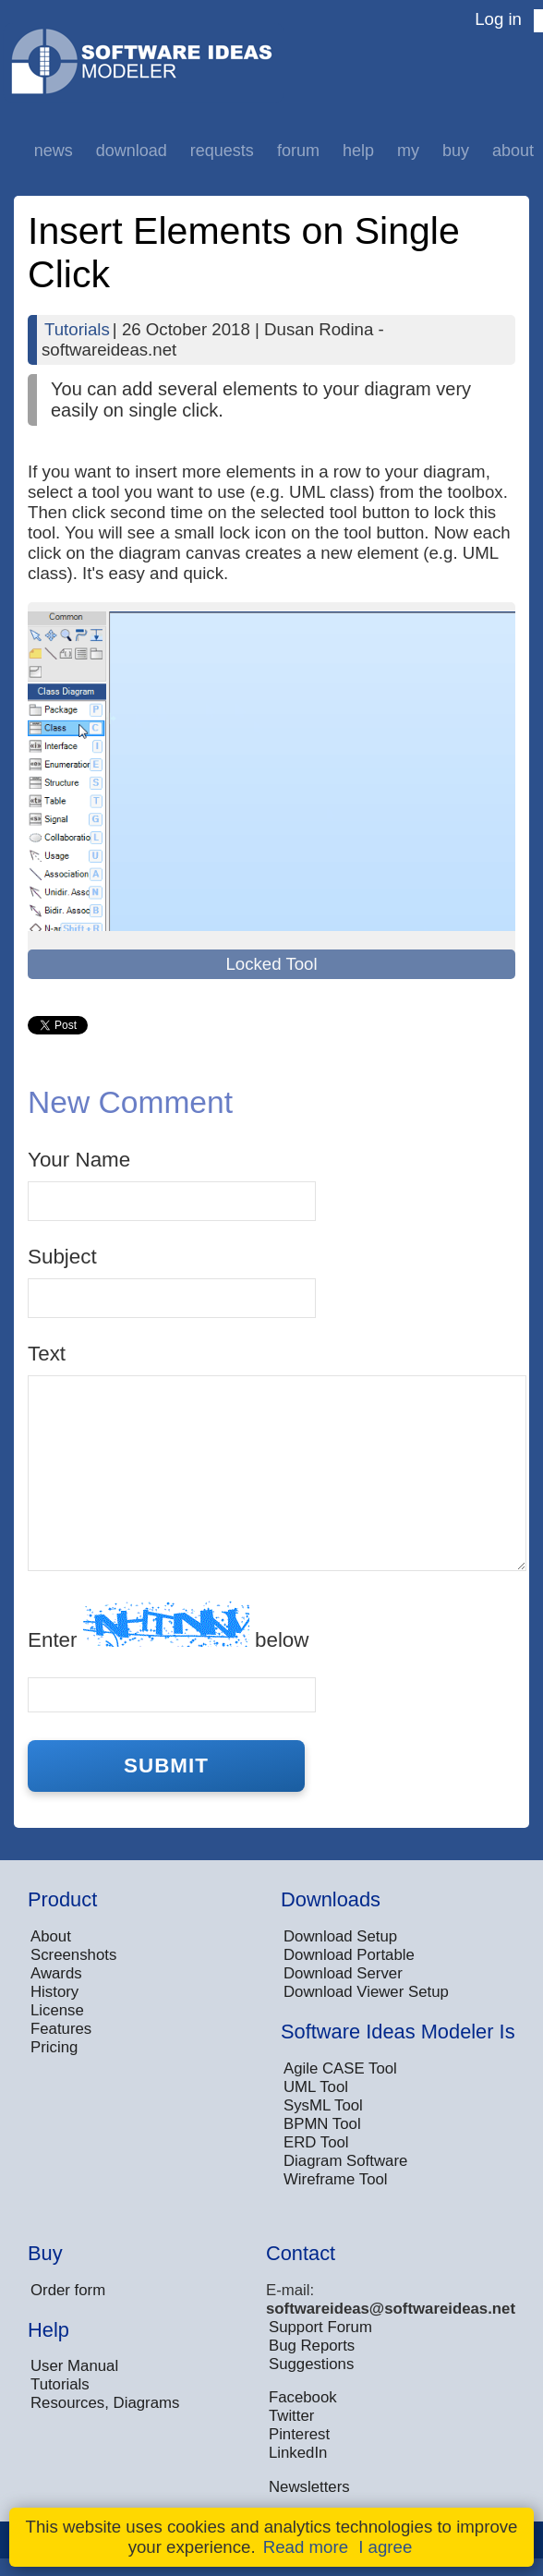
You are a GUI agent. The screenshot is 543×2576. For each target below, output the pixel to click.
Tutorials (77, 329)
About (513, 150)
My (408, 150)
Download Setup (340, 1936)
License (57, 2010)
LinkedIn (298, 2452)
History (54, 1992)
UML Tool (316, 2087)
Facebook (303, 2397)
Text (47, 1353)
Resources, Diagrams (104, 2403)
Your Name (79, 1159)
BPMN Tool (322, 2124)
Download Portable (349, 1955)
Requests (222, 150)
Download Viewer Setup (366, 1992)
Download (131, 150)
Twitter (291, 2416)
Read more (305, 2547)
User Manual (74, 2366)
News (53, 150)
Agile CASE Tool (340, 2068)
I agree (385, 2547)
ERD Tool (316, 2142)
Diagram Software (345, 2161)
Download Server (343, 1973)
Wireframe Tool (336, 2179)
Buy (455, 150)
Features (60, 2029)
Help (358, 150)
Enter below (168, 1626)
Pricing (54, 2047)
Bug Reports (312, 2345)
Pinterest (299, 2434)
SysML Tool (323, 2105)
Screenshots (73, 1955)
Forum (298, 150)
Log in (498, 19)
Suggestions (311, 2364)
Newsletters (309, 2487)
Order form (67, 2290)
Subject (62, 1256)
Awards (56, 1973)
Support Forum (320, 2327)
